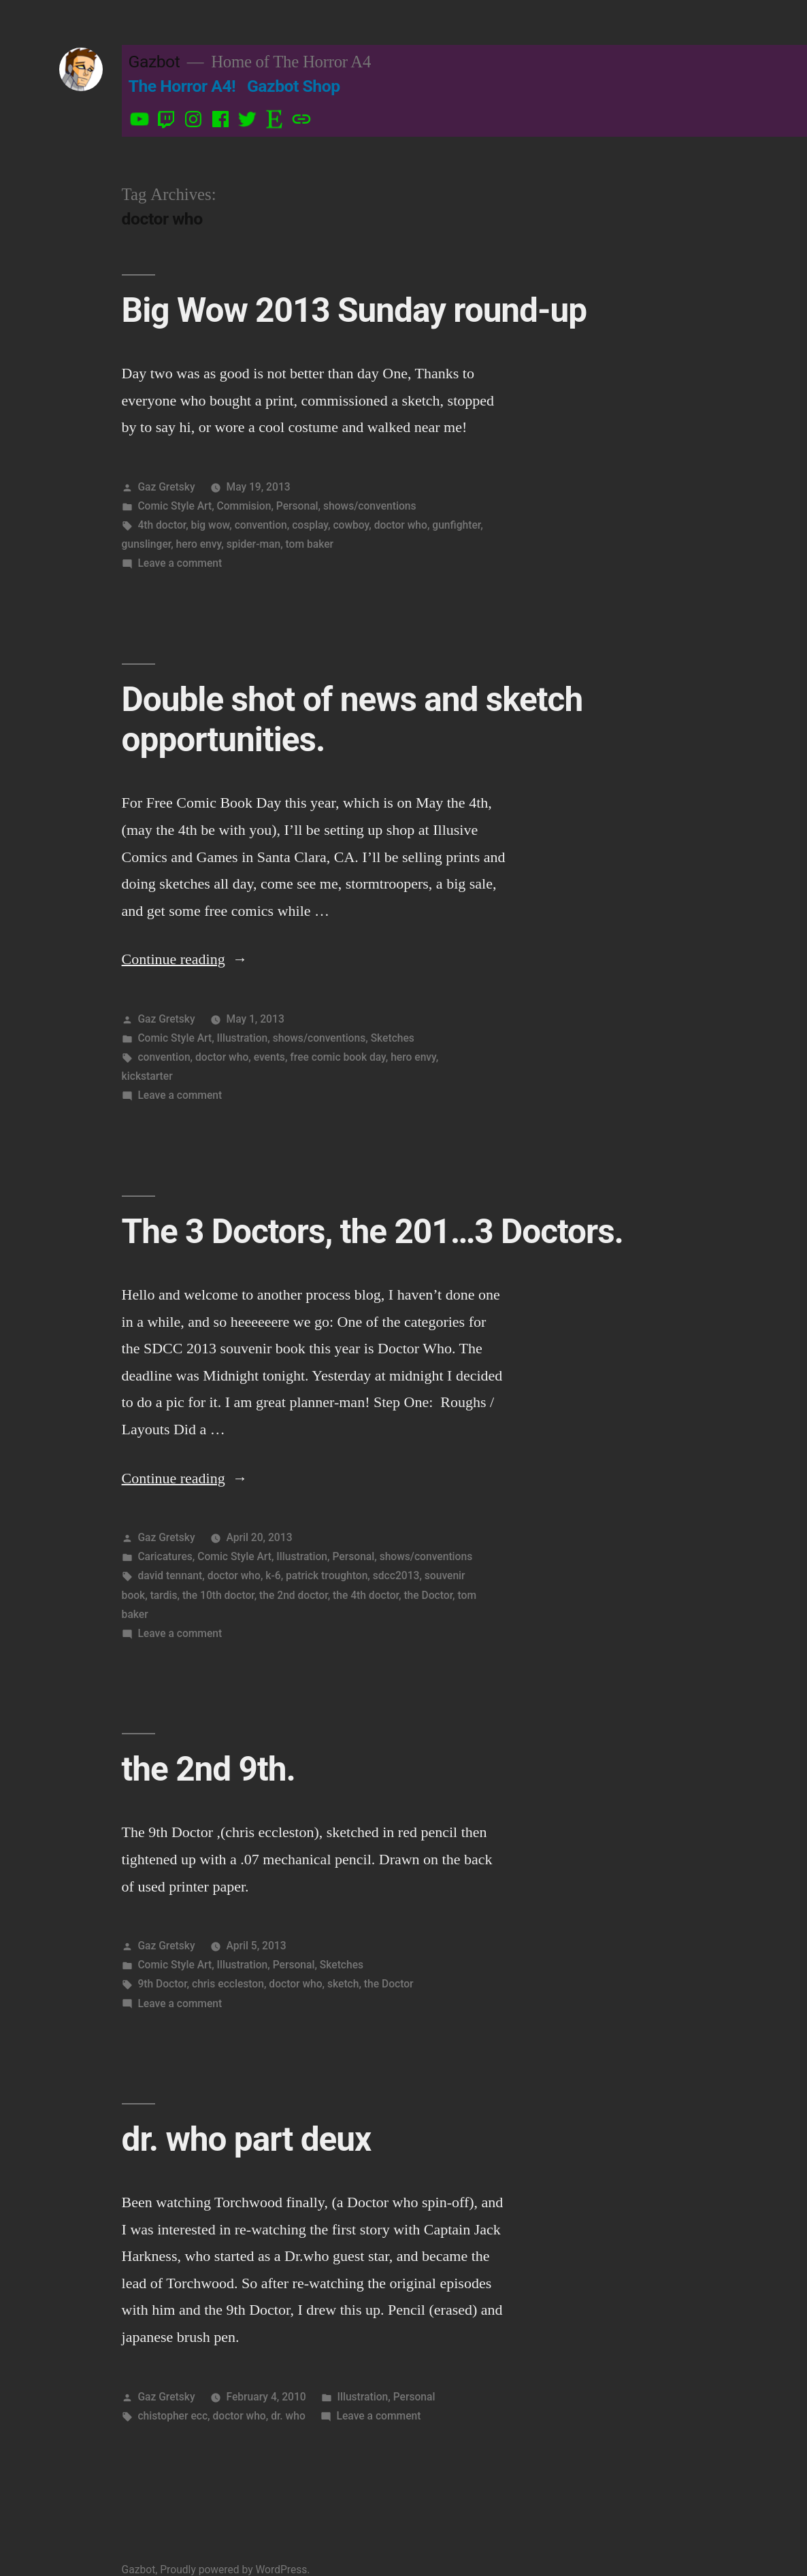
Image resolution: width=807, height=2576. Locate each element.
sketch (343, 1983)
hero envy (199, 544)
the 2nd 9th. (208, 1769)
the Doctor (428, 1595)
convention (261, 524)
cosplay (310, 524)
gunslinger (146, 544)
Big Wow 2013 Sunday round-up (354, 310)
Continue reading (185, 959)
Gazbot (154, 61)
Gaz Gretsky (166, 486)
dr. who (288, 2415)
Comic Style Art (174, 505)
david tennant (169, 1575)
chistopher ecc (172, 2415)
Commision (244, 505)
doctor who (400, 524)
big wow (210, 524)
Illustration (242, 1037)
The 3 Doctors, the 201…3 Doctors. (372, 1231)
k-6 (272, 1575)
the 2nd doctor (293, 1595)
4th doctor (161, 524)
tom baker (309, 544)
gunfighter (456, 524)
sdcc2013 (396, 1575)
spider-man (254, 544)
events (269, 1057)
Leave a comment (179, 563)
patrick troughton (326, 1575)
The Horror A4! (182, 86)
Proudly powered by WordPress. (235, 2569)
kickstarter (147, 1076)
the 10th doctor (218, 1595)
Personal (297, 505)
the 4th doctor (366, 1595)
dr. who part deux (247, 2139)
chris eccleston (228, 1983)
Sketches (392, 1037)
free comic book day (338, 1057)
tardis (164, 1595)
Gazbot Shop (293, 86)
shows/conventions (369, 505)
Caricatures (164, 1556)
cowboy (351, 524)
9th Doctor (161, 1983)
